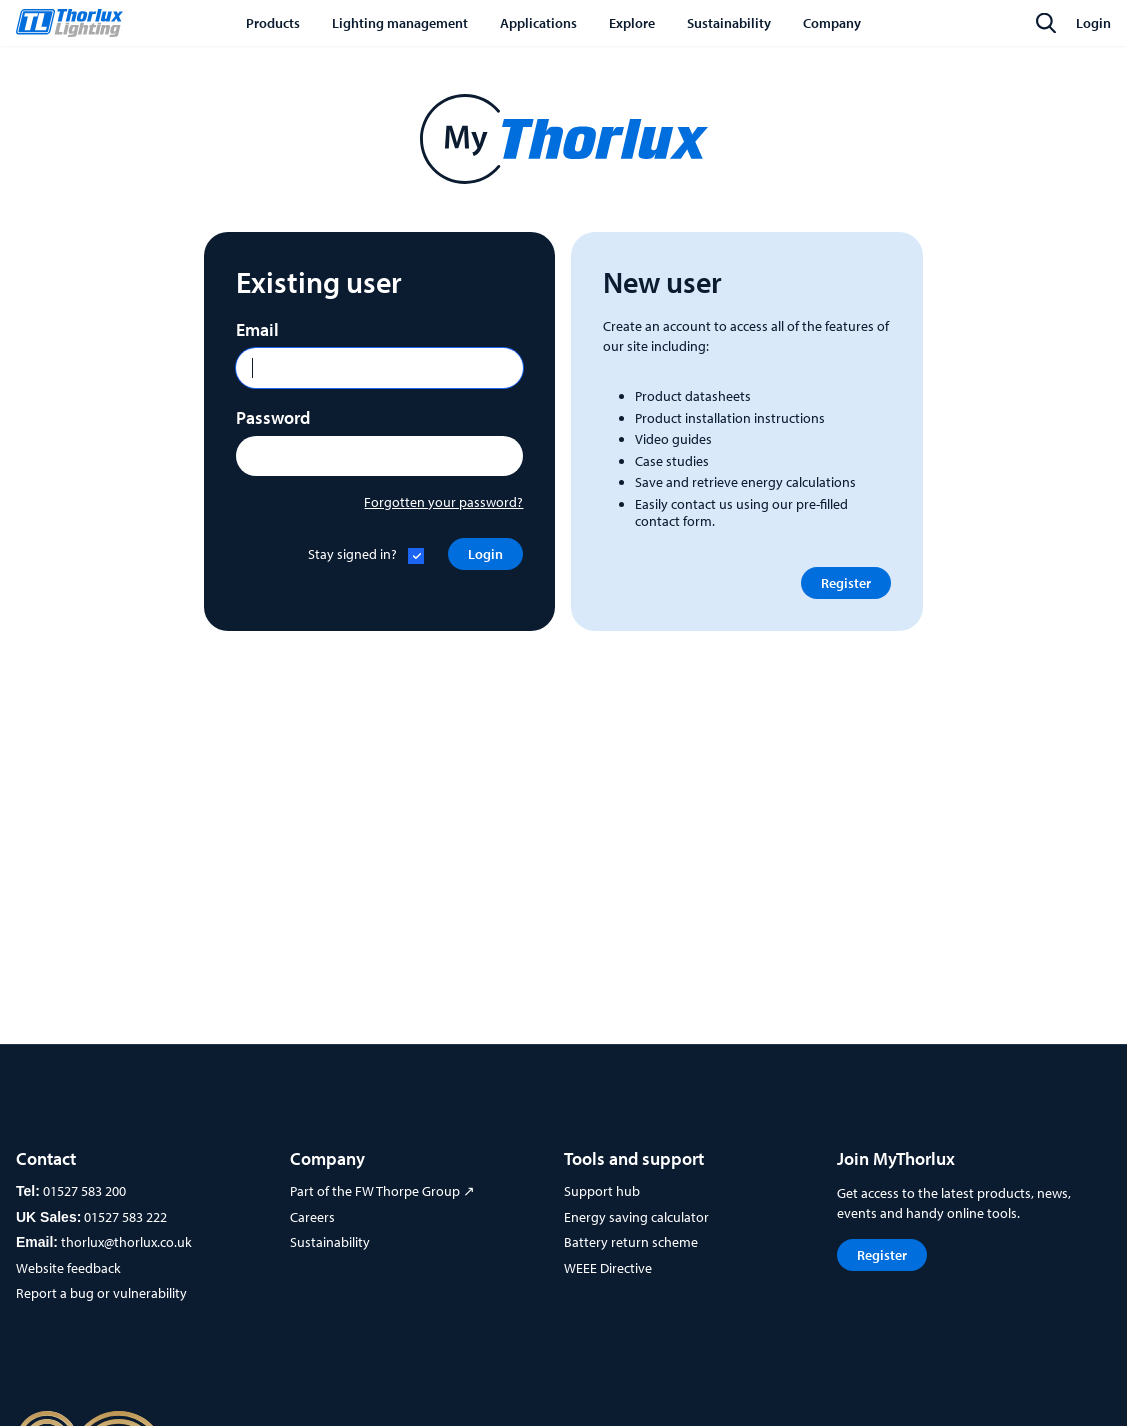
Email (257, 329)
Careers (312, 1217)
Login (1093, 23)
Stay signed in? (352, 554)
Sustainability (330, 1242)
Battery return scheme (631, 1242)
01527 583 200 (84, 1191)
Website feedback (68, 1268)
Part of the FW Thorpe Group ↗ (382, 1191)
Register (846, 583)
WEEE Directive (608, 1268)
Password (273, 417)
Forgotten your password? (443, 502)
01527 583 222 (125, 1217)
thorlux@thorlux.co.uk (126, 1242)
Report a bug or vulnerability (101, 1293)
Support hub (602, 1191)
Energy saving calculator (636, 1217)
